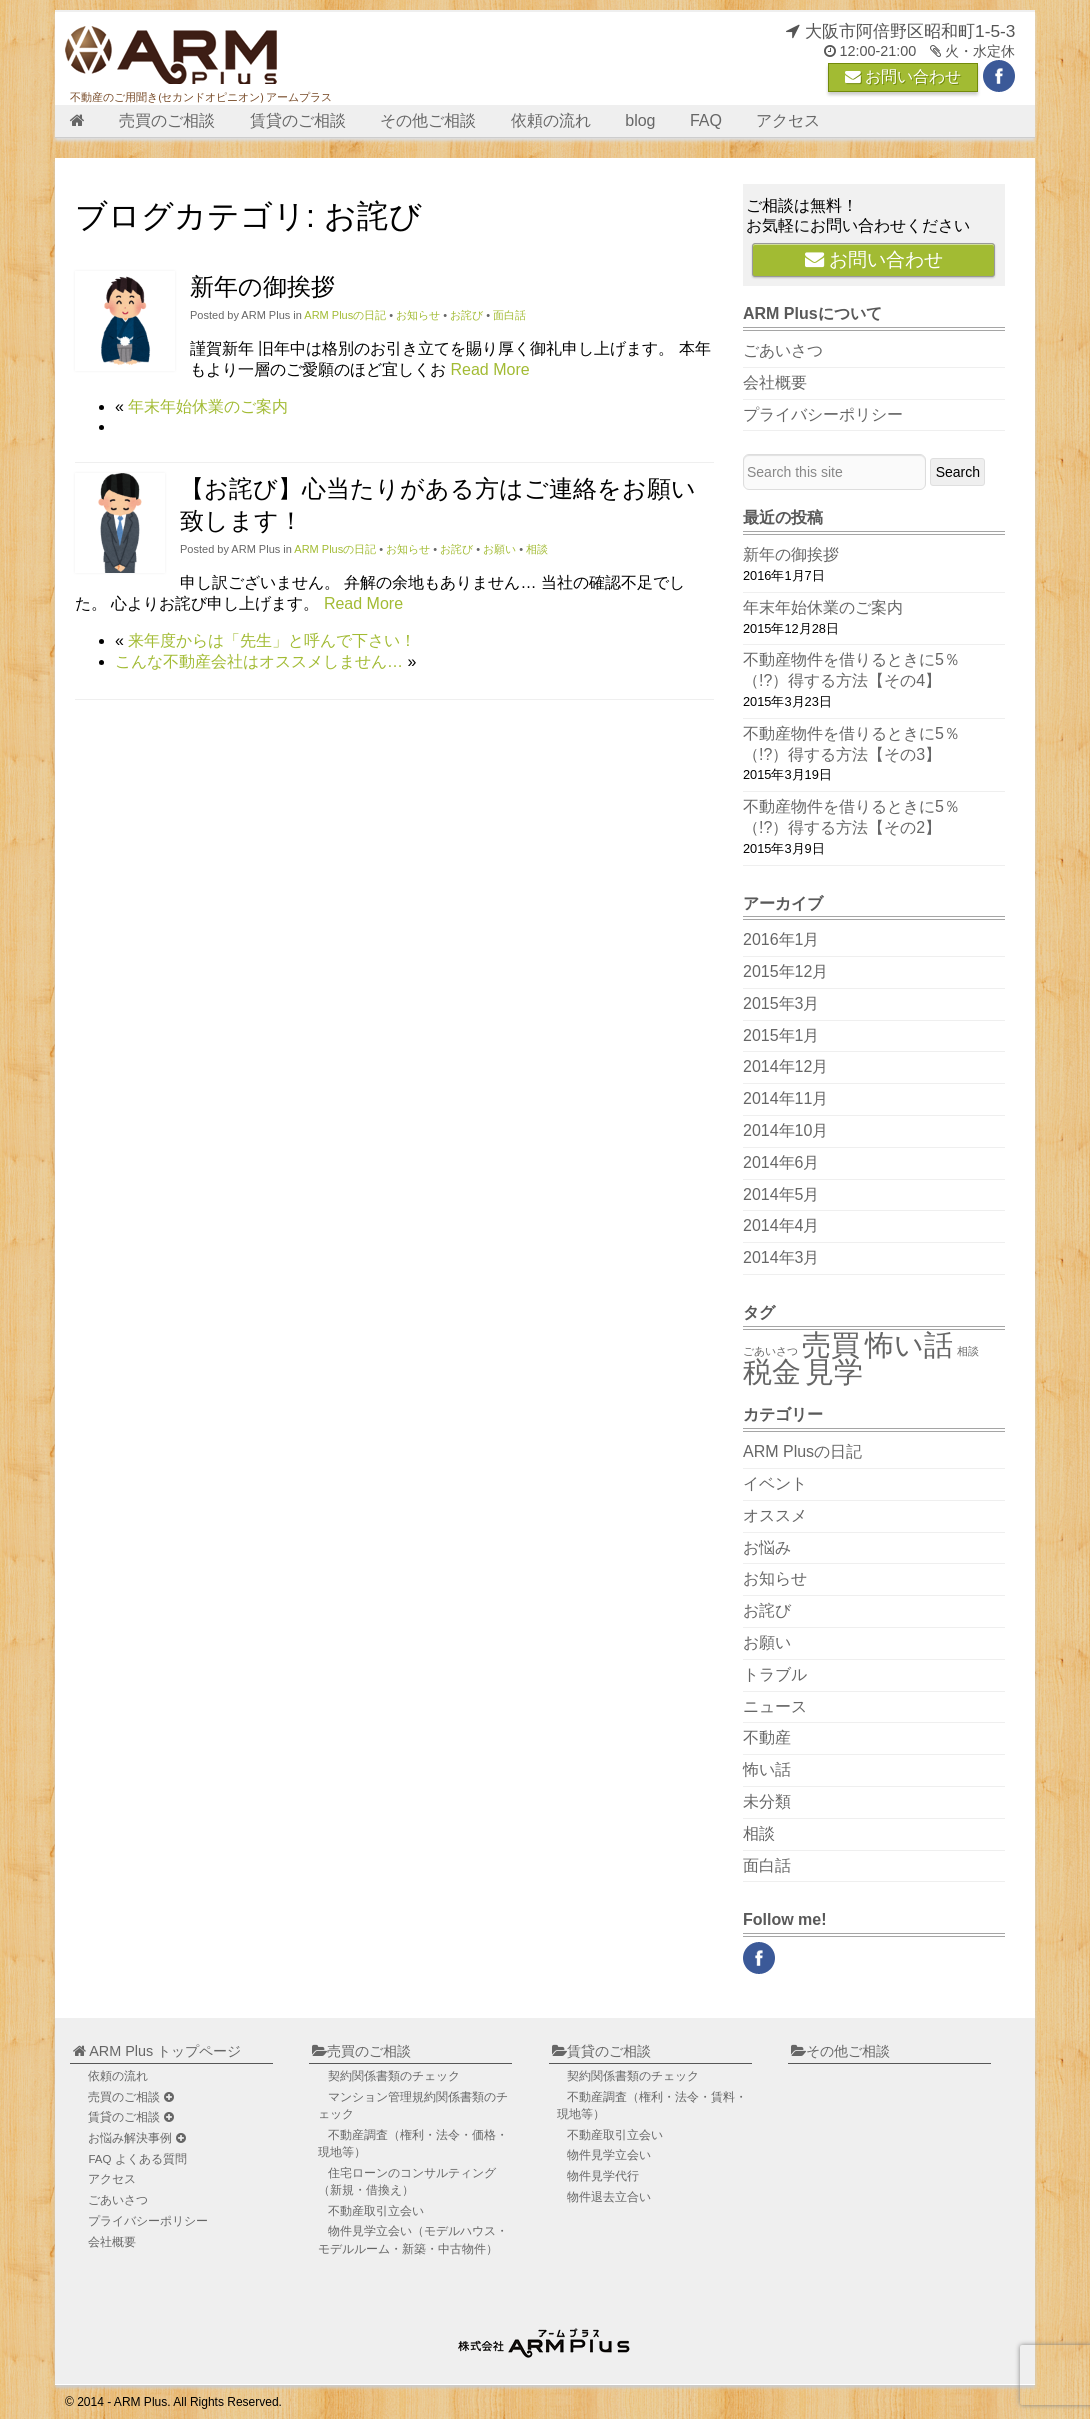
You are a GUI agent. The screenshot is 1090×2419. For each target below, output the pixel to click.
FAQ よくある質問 (137, 2159)
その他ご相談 (428, 120)
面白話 (509, 315)
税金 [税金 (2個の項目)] (772, 1371)
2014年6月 (781, 1162)
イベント (775, 1483)
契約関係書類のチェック (394, 2076)
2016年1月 (781, 939)
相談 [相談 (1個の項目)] (968, 1351)
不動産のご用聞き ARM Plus (546, 2338)
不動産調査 (413, 2143)
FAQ (706, 120)
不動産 (767, 1737)
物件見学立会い (413, 2239)
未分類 (767, 1801)
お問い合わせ (903, 76)
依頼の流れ (551, 120)
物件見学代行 (603, 2176)
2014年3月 (781, 1257)
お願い (499, 549)
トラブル (775, 1674)
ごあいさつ (783, 350)
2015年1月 (781, 1035)
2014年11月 (785, 1098)
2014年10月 (785, 1130)
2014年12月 (785, 1066)
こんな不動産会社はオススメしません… (259, 661)
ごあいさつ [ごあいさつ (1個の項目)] (770, 1351)
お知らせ (418, 315)
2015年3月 (781, 1003)
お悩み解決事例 (136, 2138)
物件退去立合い (609, 2197)
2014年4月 (781, 1225)
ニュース (775, 1706)
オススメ (775, 1515)
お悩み (767, 1547)
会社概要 (775, 382)
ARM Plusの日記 (345, 315)
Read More (489, 369)
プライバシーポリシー (823, 414)
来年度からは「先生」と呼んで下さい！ (272, 640)
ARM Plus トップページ (157, 2051)
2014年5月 (781, 1194)
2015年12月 (785, 971)
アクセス (788, 120)
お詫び (466, 315)
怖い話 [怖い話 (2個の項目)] (909, 1344)
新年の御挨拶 (262, 286)
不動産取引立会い (376, 2211)
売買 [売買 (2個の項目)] (831, 1344)
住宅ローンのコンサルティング (407, 2181)
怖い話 (767, 1769)
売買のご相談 (167, 120)
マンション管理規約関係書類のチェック (413, 2105)
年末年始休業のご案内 (208, 406)
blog (640, 120)
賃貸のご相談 (298, 120)
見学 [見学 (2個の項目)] (834, 1371)
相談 (537, 549)
